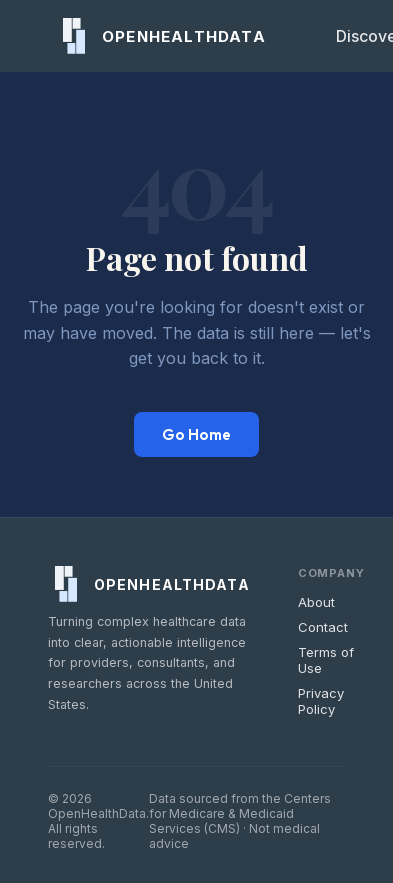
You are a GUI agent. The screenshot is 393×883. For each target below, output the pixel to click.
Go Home (196, 434)
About (316, 602)
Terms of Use (326, 660)
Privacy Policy (321, 701)
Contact (323, 627)
